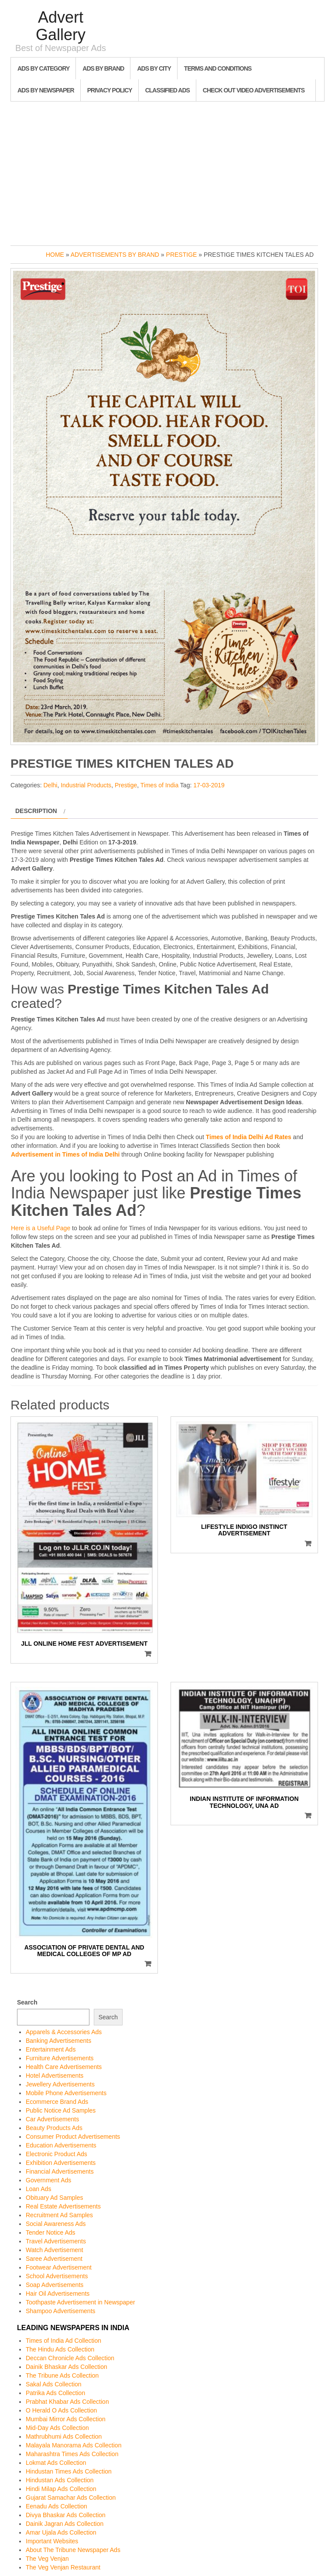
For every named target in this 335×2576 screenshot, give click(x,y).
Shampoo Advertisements (61, 2310)
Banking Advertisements (58, 2040)
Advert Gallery (60, 26)
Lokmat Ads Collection (56, 2462)
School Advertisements (57, 2276)
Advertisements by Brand (115, 254)
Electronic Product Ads (56, 2154)
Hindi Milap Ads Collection (61, 2488)
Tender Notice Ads (50, 2232)
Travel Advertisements (56, 2241)
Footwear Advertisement (59, 2267)
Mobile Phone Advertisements (66, 2092)
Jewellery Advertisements (60, 2084)
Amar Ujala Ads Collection (61, 2532)
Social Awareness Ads (56, 2223)
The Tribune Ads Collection (62, 2375)
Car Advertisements (52, 2119)
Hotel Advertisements (54, 2075)
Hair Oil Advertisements (57, 2293)
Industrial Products (86, 785)
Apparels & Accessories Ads (64, 2031)
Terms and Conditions (217, 68)
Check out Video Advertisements (253, 90)
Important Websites (52, 2541)
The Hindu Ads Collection (60, 2349)
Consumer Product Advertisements (73, 2136)
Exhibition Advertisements (61, 2162)
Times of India (159, 785)
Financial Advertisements (60, 2171)
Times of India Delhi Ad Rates (248, 1136)
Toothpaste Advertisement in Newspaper (80, 2302)
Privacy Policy (109, 90)
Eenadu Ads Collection (56, 2506)
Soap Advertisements (54, 2284)
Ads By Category (43, 68)
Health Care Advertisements (64, 2066)
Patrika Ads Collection (55, 2392)
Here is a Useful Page (40, 1228)
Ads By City (154, 68)
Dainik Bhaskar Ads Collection (66, 2366)
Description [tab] (36, 810)
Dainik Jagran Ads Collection (64, 2523)
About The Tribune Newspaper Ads (73, 2549)
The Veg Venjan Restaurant (63, 2567)
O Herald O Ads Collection (61, 2410)
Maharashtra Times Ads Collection (72, 2453)
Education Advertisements (61, 2145)
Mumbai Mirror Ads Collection (66, 2419)
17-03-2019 (209, 785)
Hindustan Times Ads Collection (69, 2471)
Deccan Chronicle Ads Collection (70, 2358)
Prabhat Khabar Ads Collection (67, 2401)
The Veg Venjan (47, 2558)
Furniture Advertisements (60, 2058)
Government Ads (48, 2180)
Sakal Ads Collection (54, 2384)
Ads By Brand (103, 68)
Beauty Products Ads (54, 2127)
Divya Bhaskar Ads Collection (66, 2514)
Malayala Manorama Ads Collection (73, 2445)
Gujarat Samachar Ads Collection (71, 2497)
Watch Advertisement (54, 2249)
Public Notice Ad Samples (61, 2110)
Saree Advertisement (54, 2258)
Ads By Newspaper (45, 90)
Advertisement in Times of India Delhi (65, 1154)
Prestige (181, 254)
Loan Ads (38, 2188)
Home (55, 254)
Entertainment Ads (50, 2049)
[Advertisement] (167, 171)
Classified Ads (167, 90)
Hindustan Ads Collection (60, 2480)
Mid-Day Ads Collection (57, 2427)
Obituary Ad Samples (54, 2197)
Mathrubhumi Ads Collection (64, 2436)
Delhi (50, 785)
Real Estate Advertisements (63, 2206)
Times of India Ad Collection (63, 2340)
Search (27, 2002)
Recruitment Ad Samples (59, 2215)
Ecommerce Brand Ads (57, 2101)
